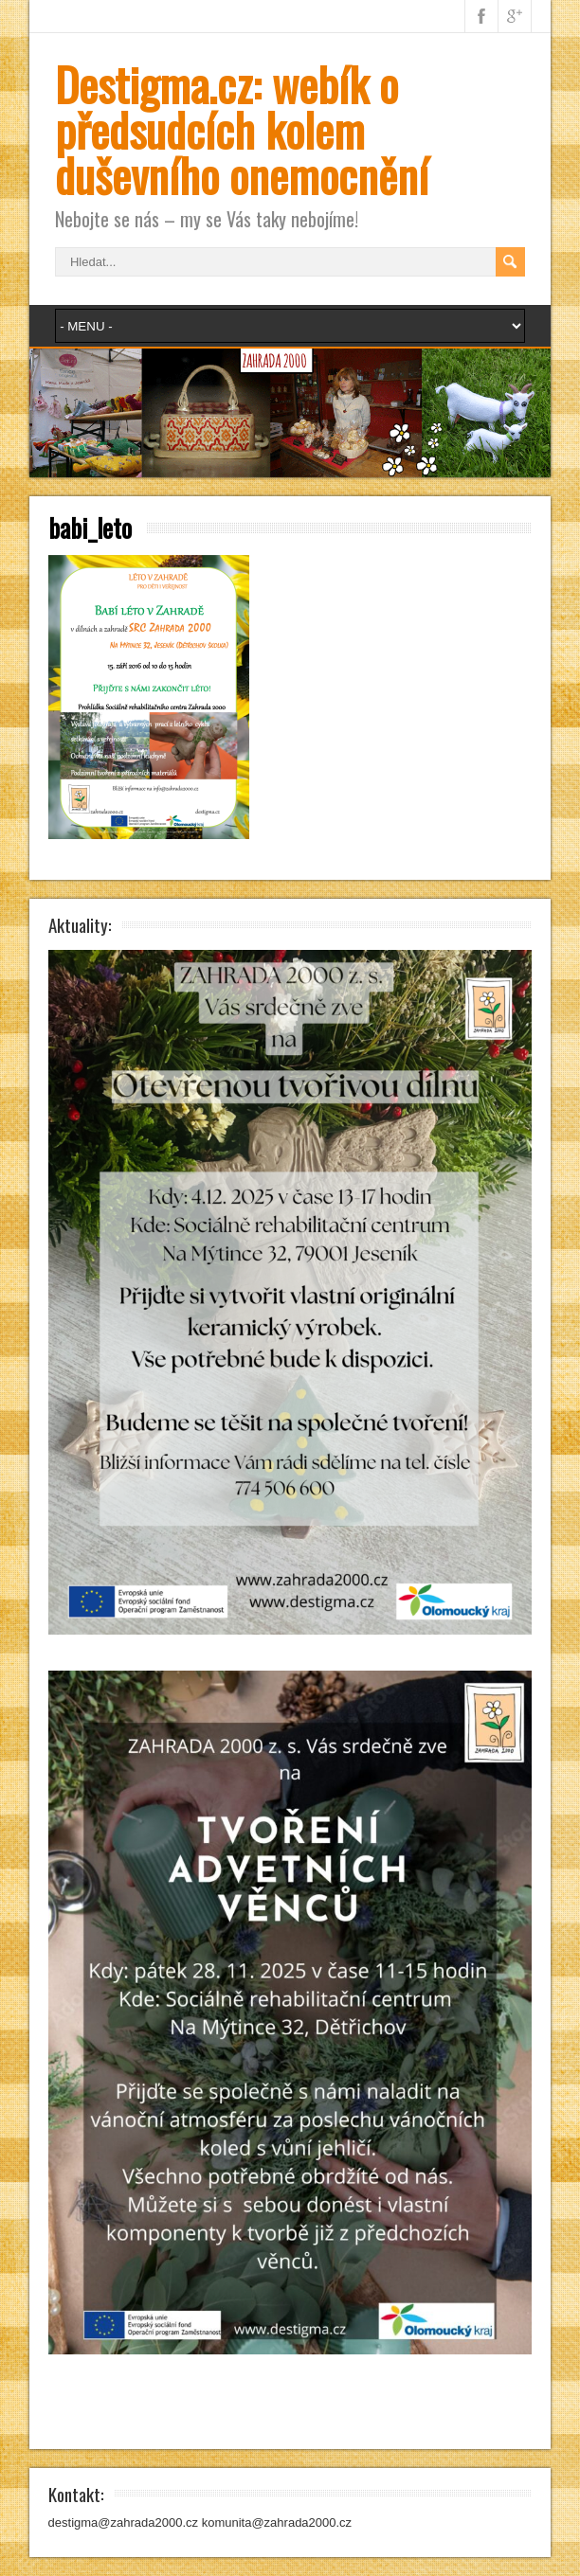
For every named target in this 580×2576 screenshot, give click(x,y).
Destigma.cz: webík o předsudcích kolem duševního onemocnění (241, 129)
